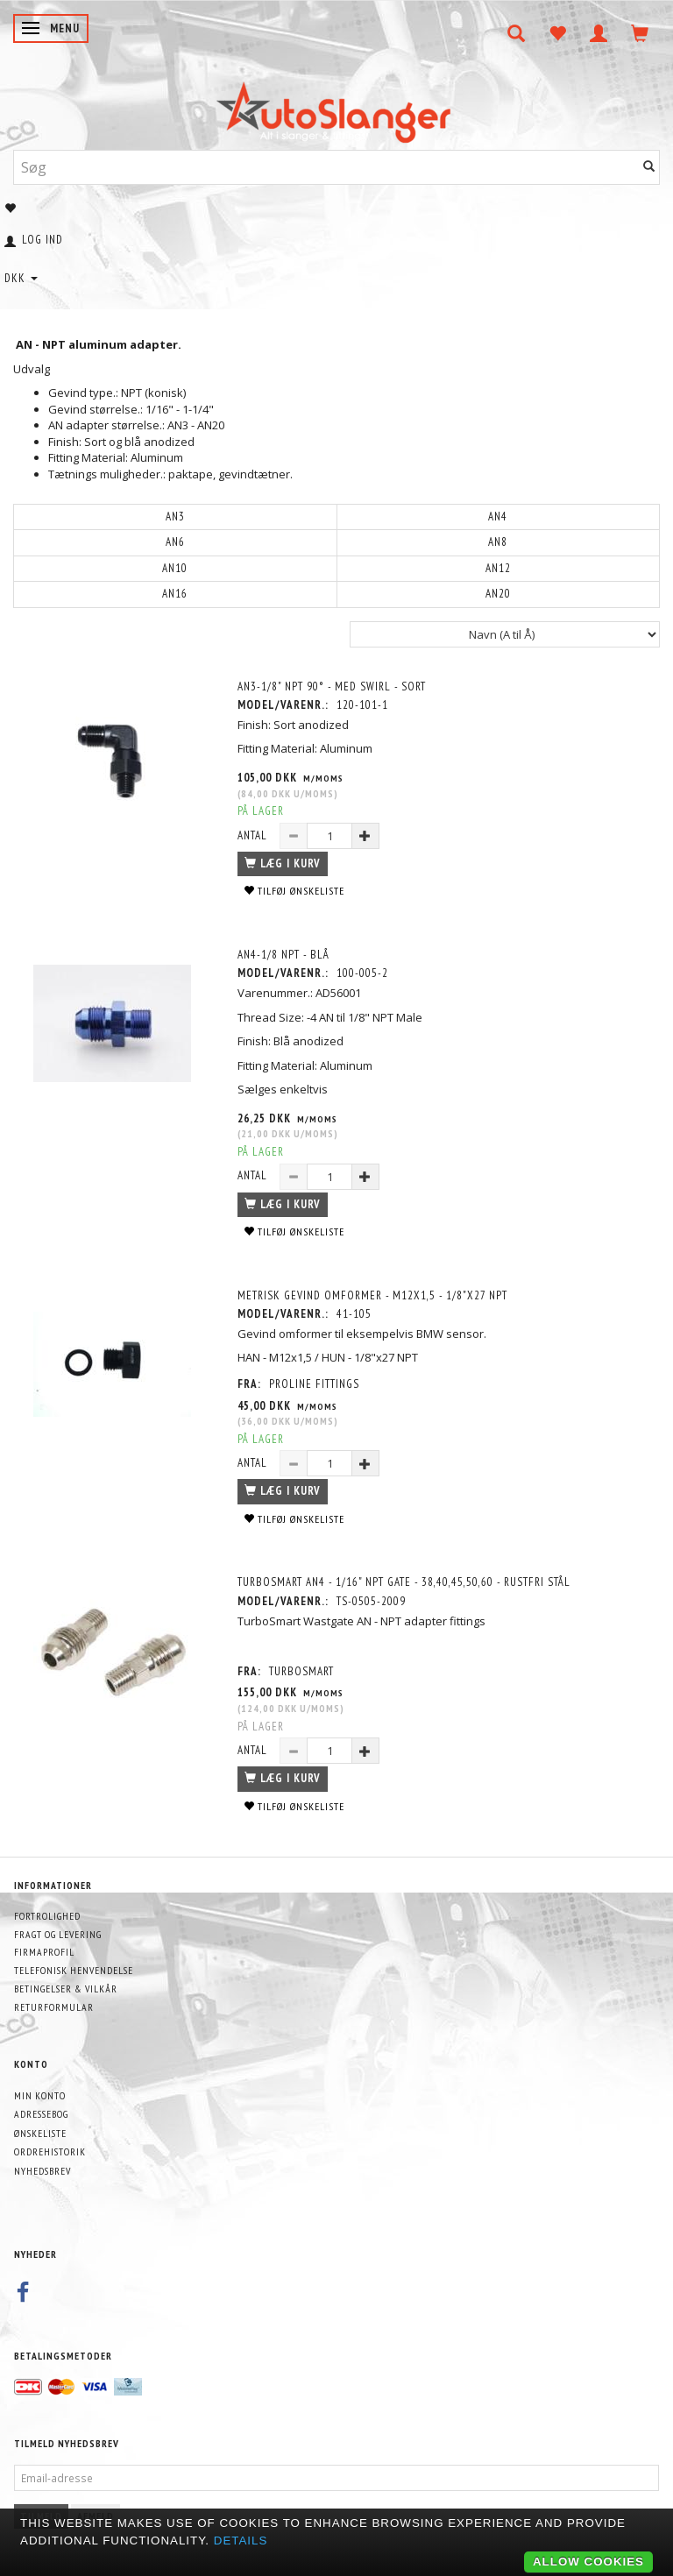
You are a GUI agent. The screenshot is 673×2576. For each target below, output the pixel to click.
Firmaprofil (44, 1951)
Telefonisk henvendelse (73, 1970)
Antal (254, 835)
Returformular (54, 2006)
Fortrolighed (47, 1915)
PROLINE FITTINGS (314, 1383)
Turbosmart (301, 1671)
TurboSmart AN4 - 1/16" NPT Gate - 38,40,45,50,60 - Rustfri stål (403, 1582)
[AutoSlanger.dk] (336, 108)
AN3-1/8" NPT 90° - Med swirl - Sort (331, 686)
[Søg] (649, 167)
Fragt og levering (58, 1934)
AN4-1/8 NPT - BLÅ (283, 954)
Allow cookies (588, 2561)
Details (241, 2540)
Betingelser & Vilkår (65, 1988)
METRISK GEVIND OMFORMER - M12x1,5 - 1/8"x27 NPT (372, 1295)
